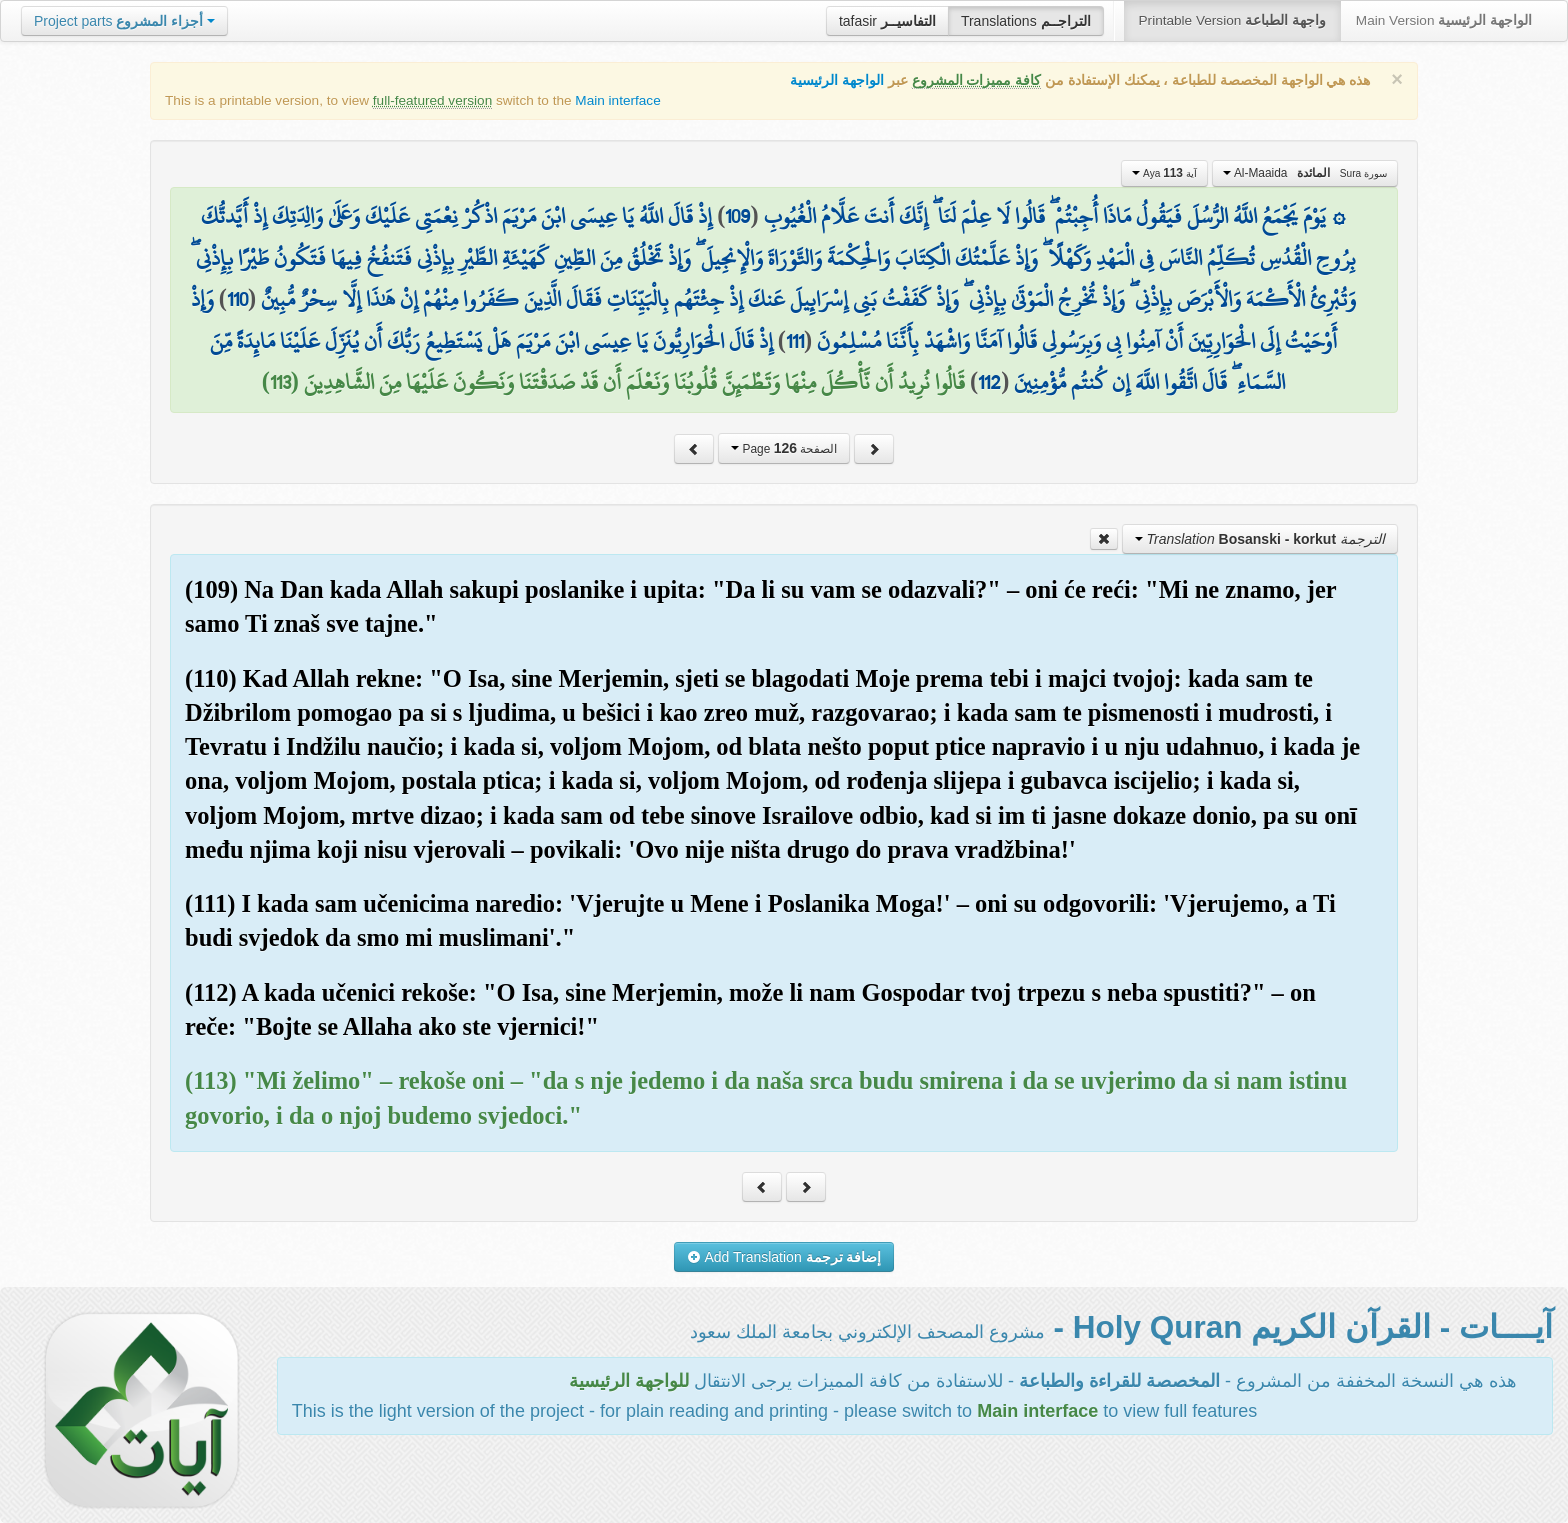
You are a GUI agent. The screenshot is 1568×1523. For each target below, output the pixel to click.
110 (237, 299)
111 (795, 341)
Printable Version (1232, 20)
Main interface (617, 100)
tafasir (887, 21)
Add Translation (784, 1257)
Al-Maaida (1305, 173)
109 (737, 216)
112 (989, 382)
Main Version (1444, 20)
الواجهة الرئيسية (837, 80)
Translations (1026, 21)
